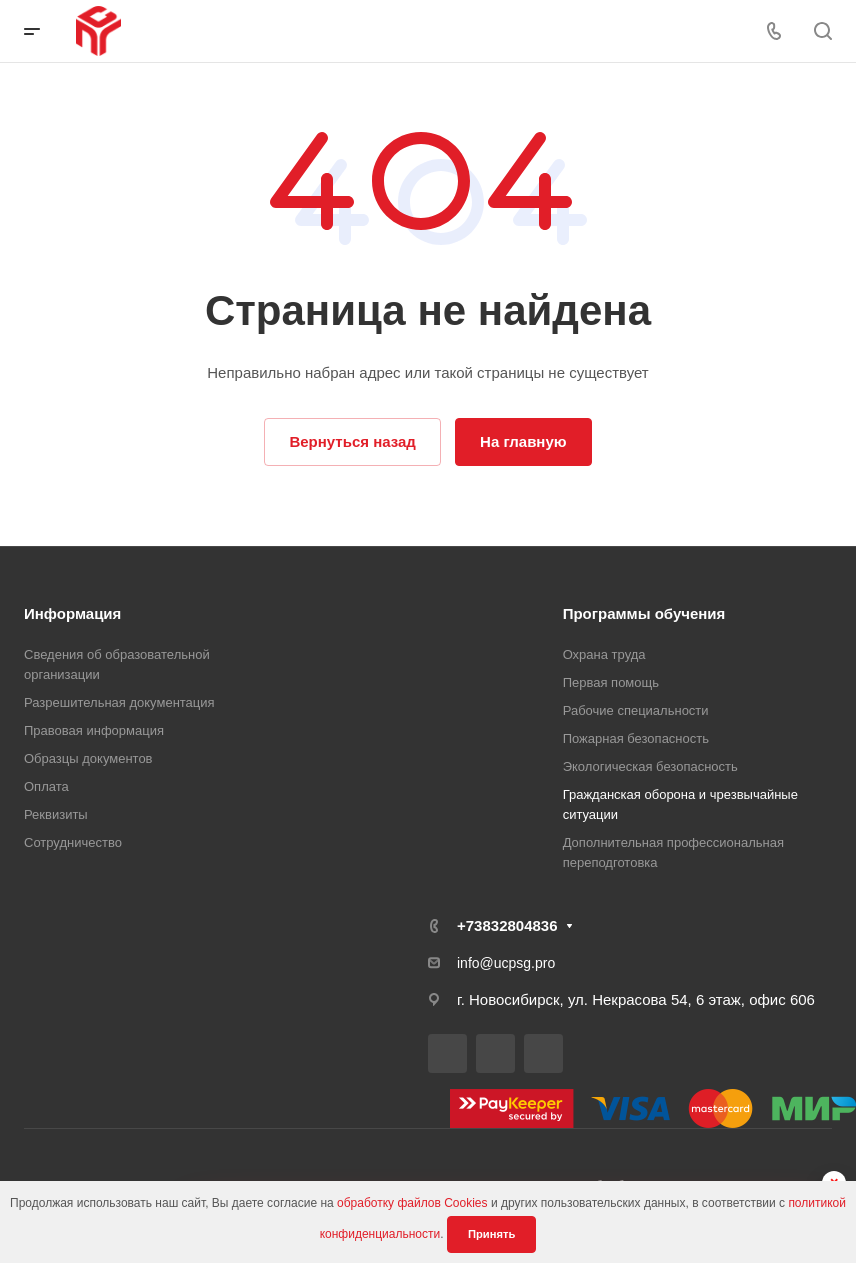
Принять (491, 1234)
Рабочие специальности (636, 710)
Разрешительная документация (119, 702)
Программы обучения (644, 613)
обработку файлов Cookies (412, 1203)
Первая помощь (611, 682)
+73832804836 (507, 925)
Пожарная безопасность (636, 738)
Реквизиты (56, 814)
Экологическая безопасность (650, 766)
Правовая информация (94, 730)
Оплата (46, 786)
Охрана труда (604, 654)
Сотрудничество (73, 842)
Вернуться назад (352, 441)
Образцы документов (88, 758)
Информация (72, 613)
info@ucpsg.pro (506, 963)
